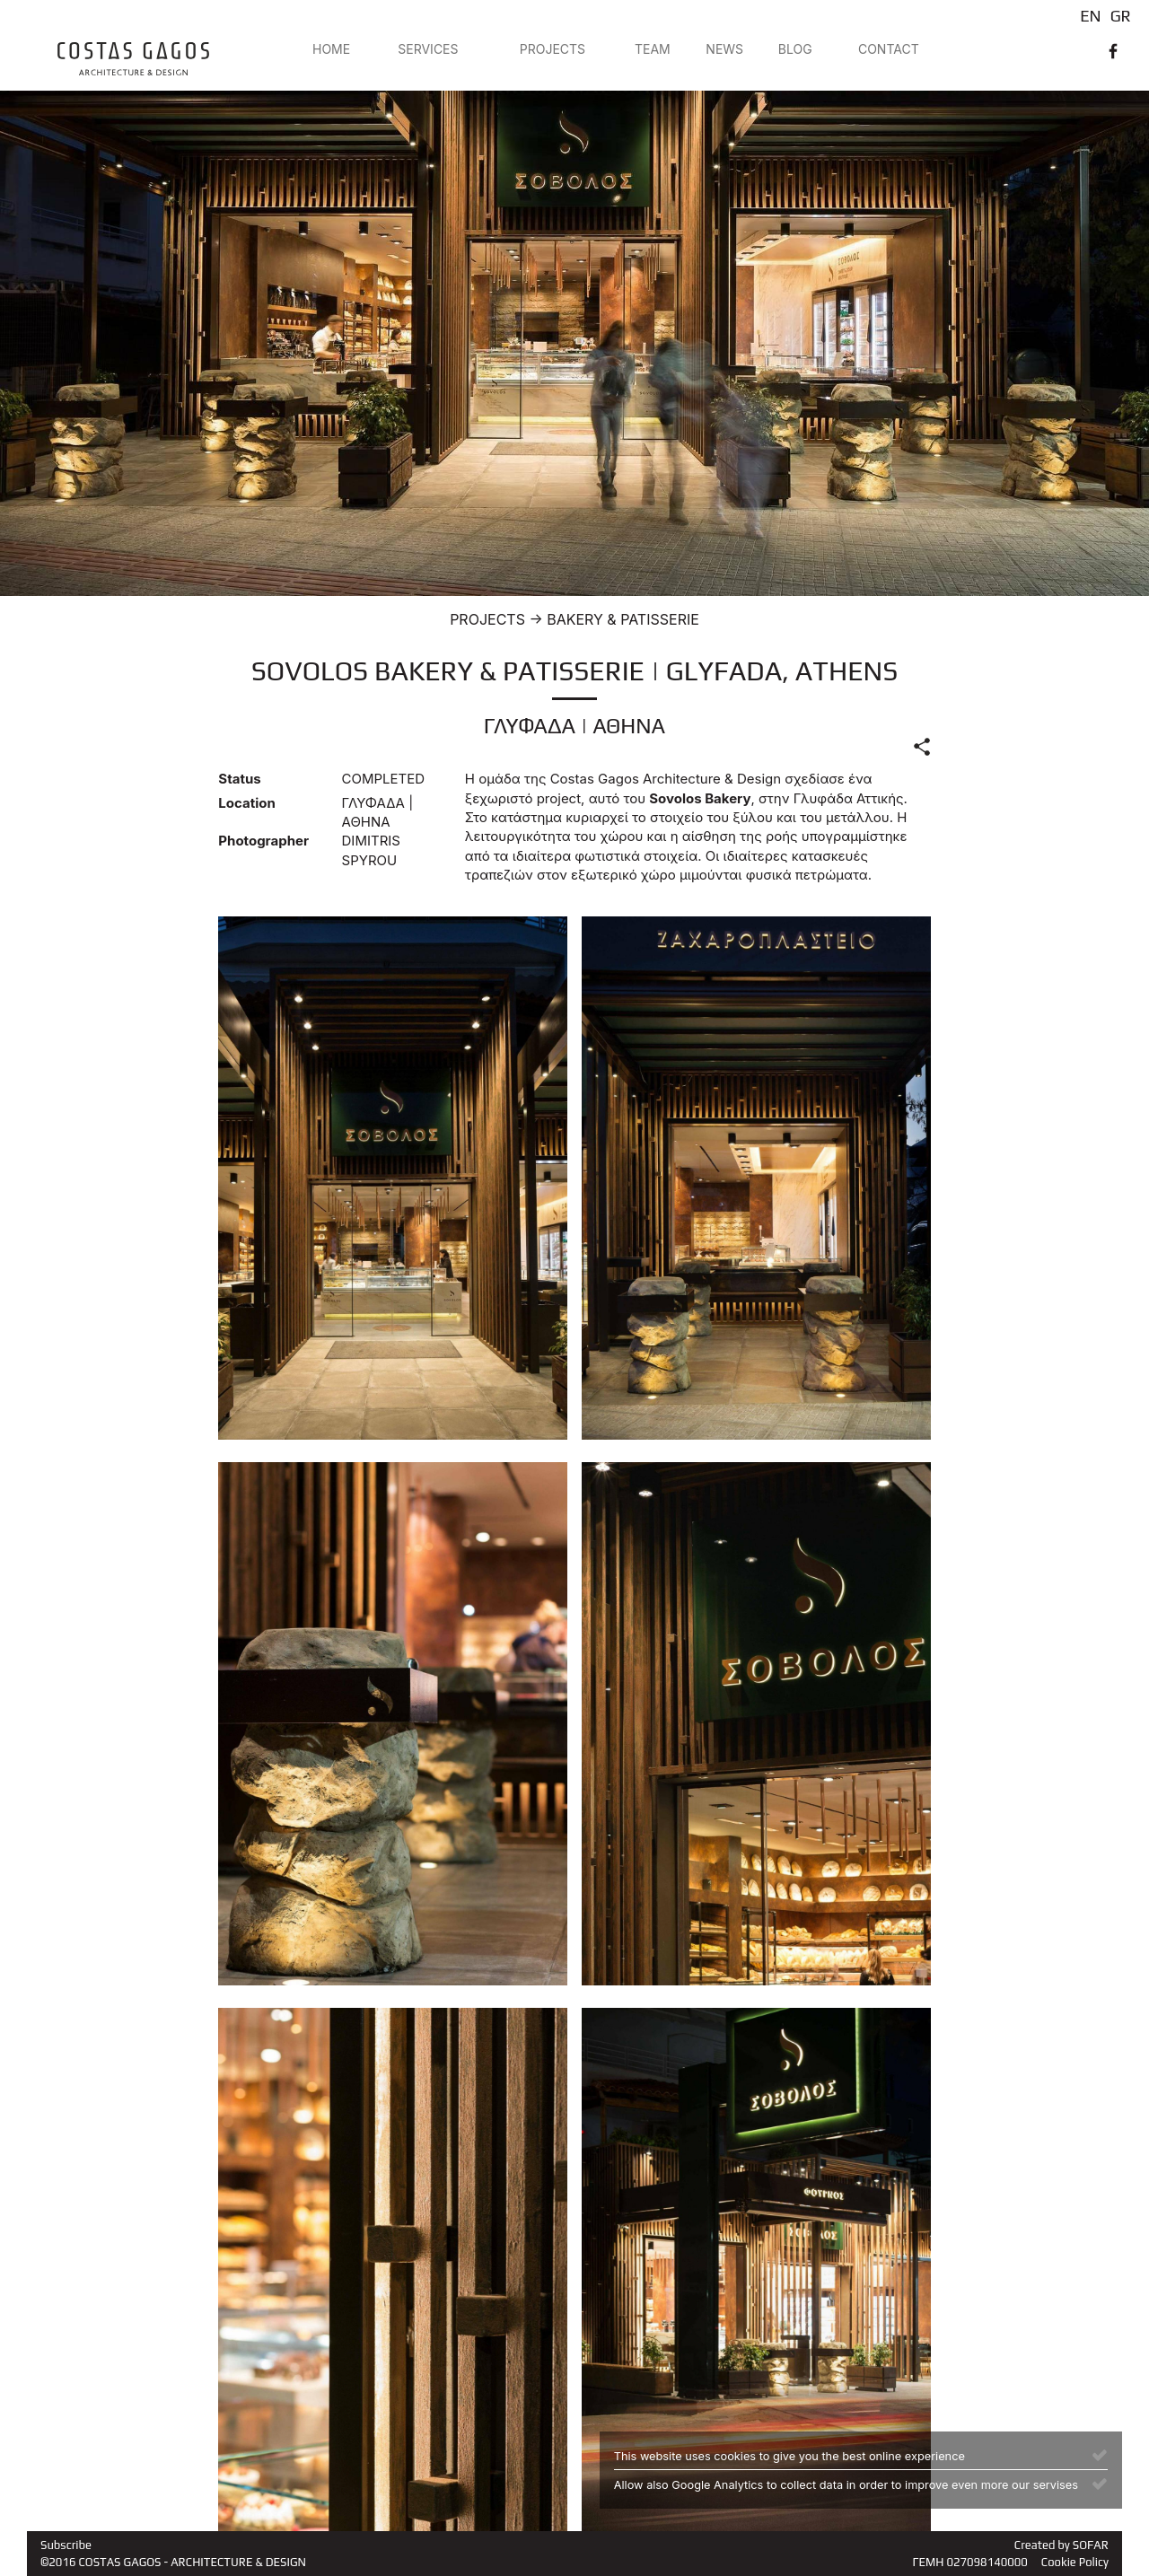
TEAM (653, 49)
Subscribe (66, 2545)
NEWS (724, 49)
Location (246, 802)
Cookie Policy (1075, 2562)
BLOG (795, 49)
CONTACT (888, 49)
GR (1120, 15)
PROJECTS (552, 49)
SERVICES (428, 49)
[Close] (1100, 2454)
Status (239, 778)
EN (1090, 15)
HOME (331, 49)
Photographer (263, 840)
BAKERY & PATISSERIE (623, 619)
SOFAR (1091, 2545)
